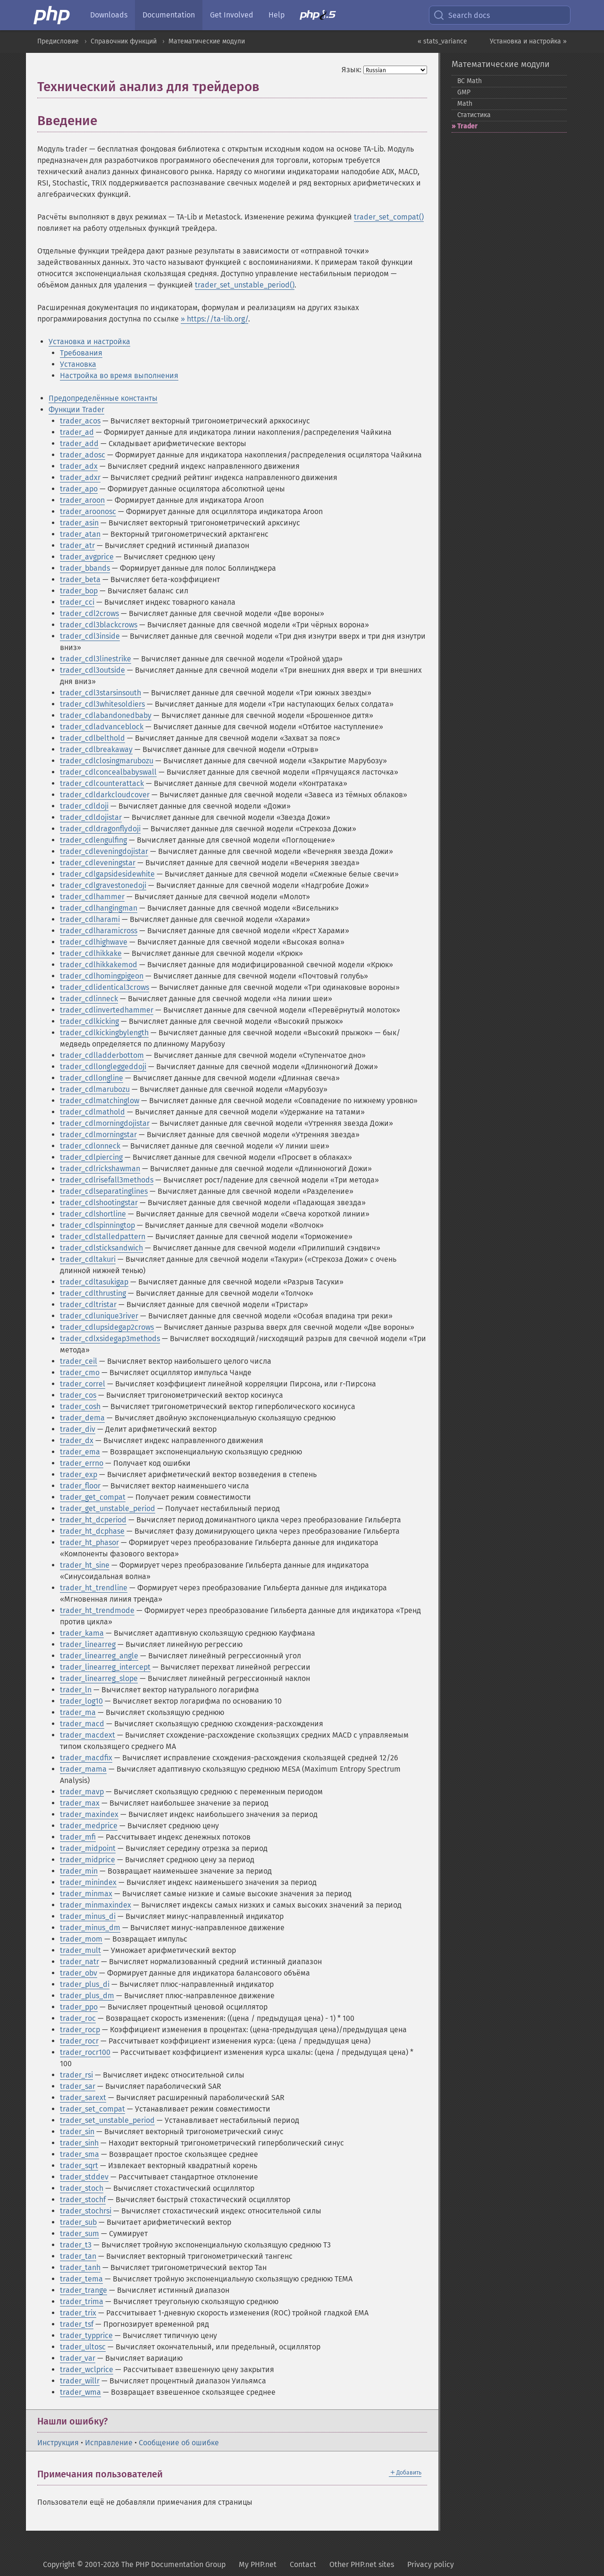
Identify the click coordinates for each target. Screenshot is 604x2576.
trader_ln (76, 1689)
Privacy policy (430, 2564)
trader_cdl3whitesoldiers (102, 704)
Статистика (474, 115)
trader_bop (79, 590)
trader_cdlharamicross (98, 930)
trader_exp (78, 1474)
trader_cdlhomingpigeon (101, 975)
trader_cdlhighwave (93, 941)
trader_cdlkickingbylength (104, 1032)
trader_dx (76, 1440)
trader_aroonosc (88, 511)
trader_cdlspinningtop (97, 1225)
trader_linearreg (88, 1644)
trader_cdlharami (90, 919)
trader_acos (80, 420)
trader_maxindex (89, 1814)
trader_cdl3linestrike (95, 658)
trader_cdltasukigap (94, 1281)
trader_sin (77, 2131)
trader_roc (78, 2018)
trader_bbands (85, 568)
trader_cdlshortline (93, 1213)
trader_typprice (86, 2335)
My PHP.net (258, 2564)
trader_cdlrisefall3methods (106, 1179)
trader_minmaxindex (95, 1904)
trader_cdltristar (88, 1304)
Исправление (109, 2442)
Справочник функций (124, 41)
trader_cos (78, 1395)
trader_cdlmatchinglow (99, 1100)
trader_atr (77, 545)
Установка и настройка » (528, 41)
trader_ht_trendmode (97, 1610)
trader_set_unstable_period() (244, 284)
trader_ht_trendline (93, 1587)
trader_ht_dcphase (92, 1531)
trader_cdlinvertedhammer (106, 1009)
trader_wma (80, 2392)
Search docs (461, 15)
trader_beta (80, 579)
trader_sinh (79, 2142)
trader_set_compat (92, 2108)
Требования (81, 352)
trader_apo (79, 488)
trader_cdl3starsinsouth (100, 692)
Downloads (108, 14)
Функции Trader (76, 409)
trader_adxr (80, 477)
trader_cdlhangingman (98, 908)
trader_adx (79, 466)
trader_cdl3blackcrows (98, 624)
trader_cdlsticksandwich (101, 1247)
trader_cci (77, 602)
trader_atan (80, 534)
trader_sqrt (79, 2165)
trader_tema (81, 2278)
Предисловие (58, 41)
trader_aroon (82, 500)
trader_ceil (78, 1361)
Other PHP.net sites (361, 2564)
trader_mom (81, 1938)
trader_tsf (76, 2324)
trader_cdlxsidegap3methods (110, 1338)
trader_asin (79, 522)
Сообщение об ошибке (179, 2442)
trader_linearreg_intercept (105, 1667)
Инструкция (58, 2442)
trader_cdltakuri (88, 1259)
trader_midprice (87, 1859)
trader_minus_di (88, 1916)
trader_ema (80, 1451)
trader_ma (78, 1712)
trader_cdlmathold (92, 1111)
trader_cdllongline (91, 1077)
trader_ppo (79, 2006)
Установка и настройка (89, 341)
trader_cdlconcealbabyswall (108, 772)
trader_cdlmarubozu (95, 1089)
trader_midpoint (88, 1848)
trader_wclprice (86, 2369)
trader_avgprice (87, 556)
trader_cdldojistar (91, 817)
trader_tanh (80, 2267)
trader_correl (82, 1383)
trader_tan (78, 2256)
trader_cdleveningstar (97, 862)
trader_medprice (88, 1825)
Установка (78, 364)
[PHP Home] (52, 15)
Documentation (169, 14)
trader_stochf (83, 2199)
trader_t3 (76, 2244)
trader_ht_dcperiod (93, 1519)
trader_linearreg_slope (99, 1678)
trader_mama (83, 1769)
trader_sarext (83, 2097)
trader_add (79, 443)
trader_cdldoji (84, 806)
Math (464, 104)
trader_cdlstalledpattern (102, 1236)
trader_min (79, 1871)
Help (276, 14)
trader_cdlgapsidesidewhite (107, 874)
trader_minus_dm (90, 1927)
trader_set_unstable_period (107, 2120)
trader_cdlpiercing (91, 1157)
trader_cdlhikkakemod (98, 964)
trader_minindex (88, 1882)
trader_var (77, 2358)
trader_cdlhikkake (91, 953)
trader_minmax (86, 1893)
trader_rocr (79, 2040)
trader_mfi (78, 1837)
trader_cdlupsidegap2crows (107, 1327)
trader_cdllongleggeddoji (103, 1066)
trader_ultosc (83, 2346)
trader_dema (82, 1417)
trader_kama (82, 1633)
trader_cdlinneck (89, 998)
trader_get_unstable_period (107, 1508)
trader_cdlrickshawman (100, 1168)
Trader (467, 126)
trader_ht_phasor (89, 1542)
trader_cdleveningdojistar (104, 851)
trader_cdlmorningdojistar (105, 1123)
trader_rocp (80, 2029)
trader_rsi (76, 2074)
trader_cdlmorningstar (98, 1134)
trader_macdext (87, 1735)
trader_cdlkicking (89, 1021)
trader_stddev (84, 2176)
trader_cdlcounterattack (102, 783)
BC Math (469, 81)
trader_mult (80, 1950)
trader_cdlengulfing (93, 840)
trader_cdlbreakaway (96, 749)
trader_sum (79, 2233)
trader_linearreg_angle (99, 1655)
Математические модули (206, 41)
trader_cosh (80, 1406)
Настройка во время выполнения (119, 375)
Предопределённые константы (103, 398)
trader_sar (77, 2086)
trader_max (80, 1803)
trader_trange (83, 2290)
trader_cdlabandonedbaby (105, 715)
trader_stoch (81, 2188)
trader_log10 (81, 1701)
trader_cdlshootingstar (99, 1202)
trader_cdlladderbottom (102, 1055)
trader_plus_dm (87, 1995)
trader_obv (78, 1972)
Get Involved (231, 14)
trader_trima (81, 2301)
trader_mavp (82, 1791)
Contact (303, 2564)
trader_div (77, 1429)
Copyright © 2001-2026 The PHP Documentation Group (134, 2564)
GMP (463, 92)
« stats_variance (442, 41)
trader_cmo (80, 1372)
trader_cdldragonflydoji (100, 828)
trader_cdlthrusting (93, 1293)
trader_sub (78, 2222)
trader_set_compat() (389, 216)
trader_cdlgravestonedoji (103, 885)
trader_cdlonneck (90, 1145)
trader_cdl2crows (89, 613)
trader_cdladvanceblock (101, 726)
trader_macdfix (86, 1757)
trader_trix (78, 2312)
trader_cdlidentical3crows (104, 987)
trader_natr (79, 1961)
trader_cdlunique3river (99, 1315)
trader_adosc (82, 454)
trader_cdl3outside (92, 670)
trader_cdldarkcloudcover (105, 794)
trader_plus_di (84, 1984)
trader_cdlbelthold (92, 738)
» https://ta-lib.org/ (214, 318)
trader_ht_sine (84, 1565)
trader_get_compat (93, 1497)
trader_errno (81, 1463)
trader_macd (82, 1723)
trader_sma (79, 2154)
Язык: (351, 69)
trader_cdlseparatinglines (104, 1191)
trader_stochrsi (85, 2210)
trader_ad (77, 432)
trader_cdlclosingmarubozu (106, 760)
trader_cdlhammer (92, 896)
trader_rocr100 (85, 2052)
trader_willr (80, 2380)
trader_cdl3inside (90, 636)
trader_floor (80, 1485)
